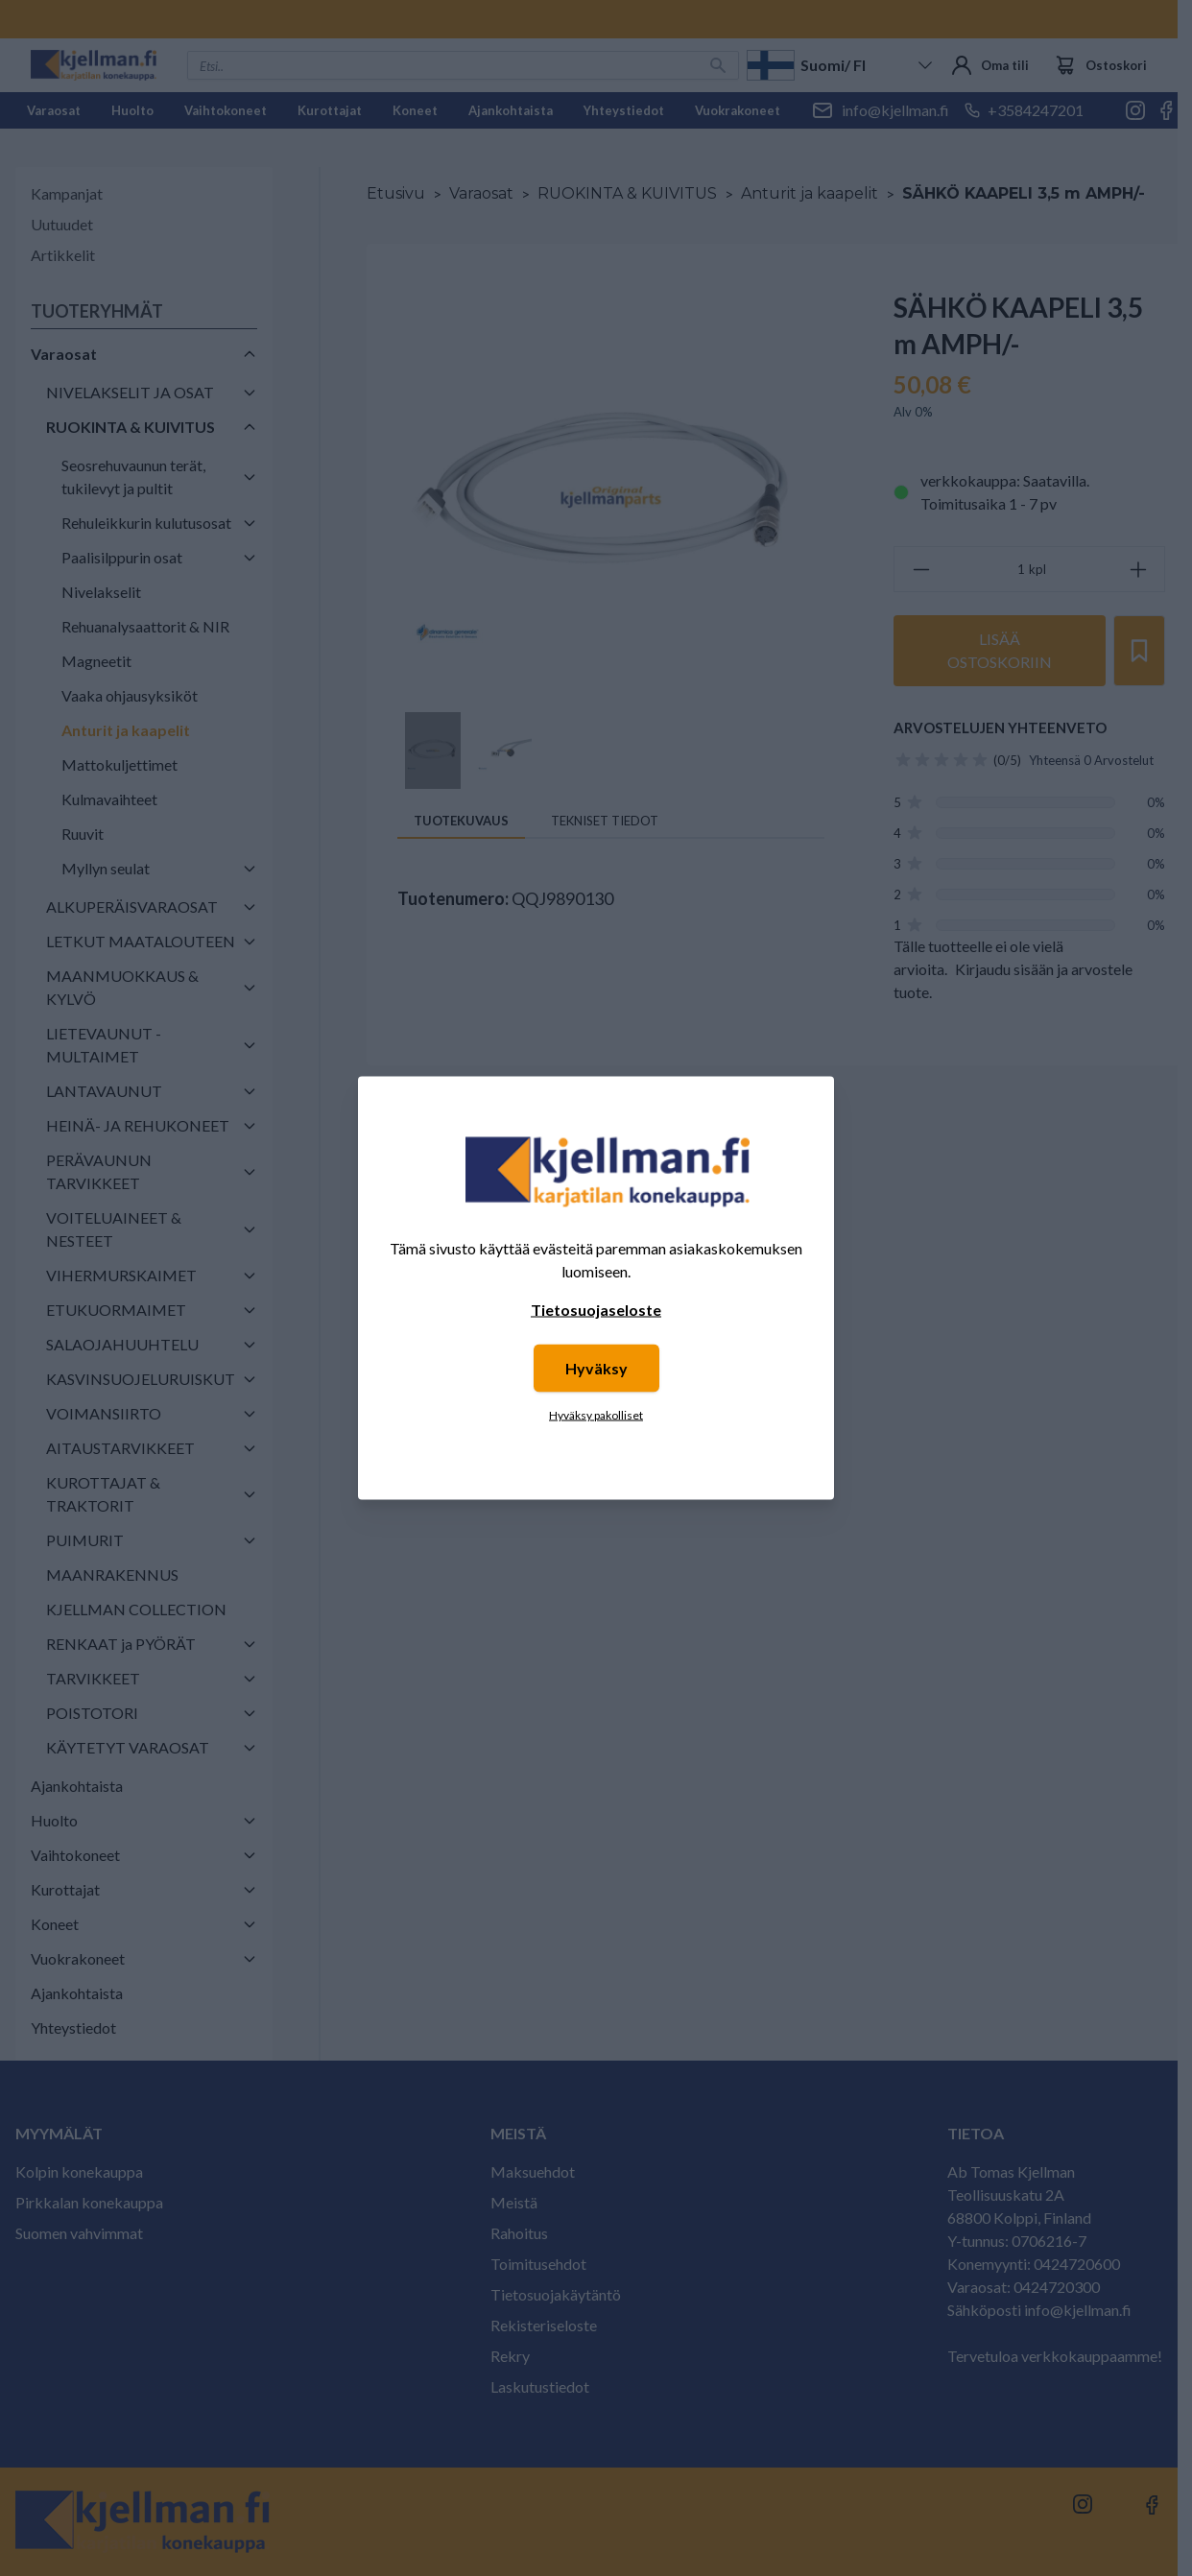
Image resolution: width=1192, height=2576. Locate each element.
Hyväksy (596, 1368)
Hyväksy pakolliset (596, 1415)
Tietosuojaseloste (596, 1309)
